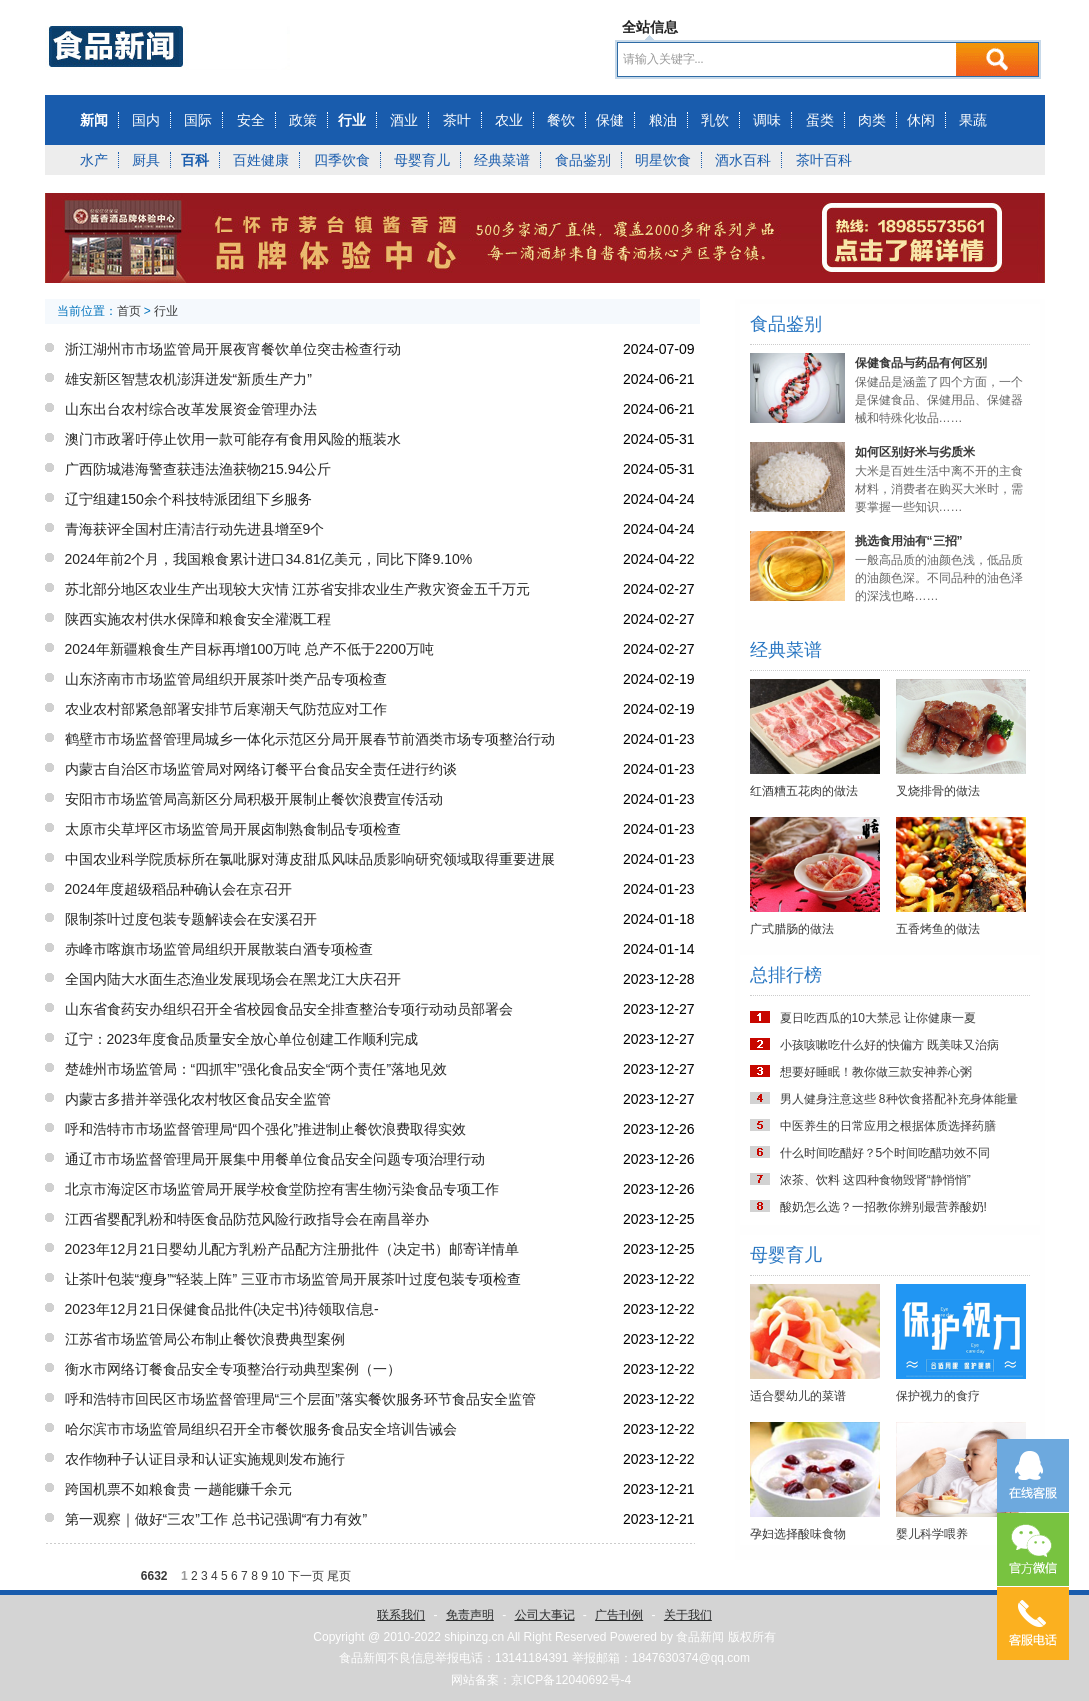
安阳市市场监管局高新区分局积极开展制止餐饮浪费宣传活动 (254, 799)
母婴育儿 (422, 160)
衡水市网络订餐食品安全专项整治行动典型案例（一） (233, 1369)
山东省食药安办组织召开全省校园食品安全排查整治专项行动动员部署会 (289, 1009)
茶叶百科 (824, 160)
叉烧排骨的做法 (938, 791)
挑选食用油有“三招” (909, 541)
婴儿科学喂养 (932, 1534)
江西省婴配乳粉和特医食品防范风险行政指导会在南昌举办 (247, 1219)
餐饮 (561, 120)
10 (277, 1576)
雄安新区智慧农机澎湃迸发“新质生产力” (188, 379)
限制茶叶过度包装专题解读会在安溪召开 (191, 919)
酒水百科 (743, 160)
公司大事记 (545, 1615)
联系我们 (401, 1615)
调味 (767, 120)
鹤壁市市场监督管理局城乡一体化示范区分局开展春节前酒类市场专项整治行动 (310, 739)
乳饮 (715, 120)
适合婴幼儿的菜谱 (798, 1396)
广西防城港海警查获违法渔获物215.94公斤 (198, 469)
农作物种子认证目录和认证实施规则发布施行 (205, 1459)
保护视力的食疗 (938, 1396)
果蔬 (973, 120)
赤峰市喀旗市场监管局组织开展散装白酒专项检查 (219, 949)
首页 (129, 311)
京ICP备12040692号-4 (571, 1680)
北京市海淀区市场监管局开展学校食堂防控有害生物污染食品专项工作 (282, 1189)
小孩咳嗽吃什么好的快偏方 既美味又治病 (889, 1045)
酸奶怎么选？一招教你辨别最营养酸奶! (883, 1207)
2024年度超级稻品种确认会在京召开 (178, 889)
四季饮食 (342, 160)
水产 (94, 160)
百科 (195, 160)
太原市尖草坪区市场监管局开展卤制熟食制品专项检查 (233, 829)
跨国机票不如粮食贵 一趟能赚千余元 (179, 1489)
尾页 (339, 1576)
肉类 (872, 120)
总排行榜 (786, 975)
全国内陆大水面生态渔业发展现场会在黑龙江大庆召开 (233, 979)
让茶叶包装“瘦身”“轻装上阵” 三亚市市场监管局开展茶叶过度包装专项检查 (293, 1279)
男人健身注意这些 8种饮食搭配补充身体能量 (899, 1099)
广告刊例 (619, 1615)
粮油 (663, 120)
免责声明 (470, 1615)
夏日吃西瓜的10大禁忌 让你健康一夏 (878, 1018)
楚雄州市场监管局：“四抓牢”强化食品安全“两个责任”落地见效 (256, 1069)
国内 (146, 120)
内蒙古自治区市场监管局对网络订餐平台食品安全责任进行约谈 (261, 769)
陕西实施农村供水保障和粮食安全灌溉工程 (198, 619)
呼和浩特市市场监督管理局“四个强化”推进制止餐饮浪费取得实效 (265, 1129)
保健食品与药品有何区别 (921, 363)
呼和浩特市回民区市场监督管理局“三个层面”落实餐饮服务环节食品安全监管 (300, 1399)
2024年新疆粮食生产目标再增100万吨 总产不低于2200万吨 (250, 649)
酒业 (404, 120)
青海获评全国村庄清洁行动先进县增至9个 (195, 529)
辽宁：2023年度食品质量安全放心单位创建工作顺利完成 (241, 1039)
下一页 (306, 1576)
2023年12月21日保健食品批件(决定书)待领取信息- (222, 1309)
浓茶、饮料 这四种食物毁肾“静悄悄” (875, 1180)
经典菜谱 (502, 160)
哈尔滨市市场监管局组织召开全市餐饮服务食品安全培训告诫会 (261, 1429)
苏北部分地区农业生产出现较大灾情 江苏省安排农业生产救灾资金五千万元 (298, 589)
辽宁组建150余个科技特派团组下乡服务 (188, 499)
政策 (303, 120)
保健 (610, 120)
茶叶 (457, 120)
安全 (251, 120)
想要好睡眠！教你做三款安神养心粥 (876, 1072)
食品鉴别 (583, 160)
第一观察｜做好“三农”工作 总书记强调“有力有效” (216, 1519)
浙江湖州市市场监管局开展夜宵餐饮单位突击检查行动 (233, 349)
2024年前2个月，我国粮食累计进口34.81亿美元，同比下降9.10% (269, 559)
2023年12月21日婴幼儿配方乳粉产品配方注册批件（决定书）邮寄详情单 (292, 1249)
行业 (352, 120)
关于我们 (688, 1615)
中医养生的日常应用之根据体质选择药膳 (888, 1126)
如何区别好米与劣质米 (915, 452)
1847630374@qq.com (691, 1658)
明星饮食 (663, 160)
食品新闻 (700, 1637)
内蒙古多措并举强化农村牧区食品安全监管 (198, 1099)
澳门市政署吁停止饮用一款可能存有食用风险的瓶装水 (233, 439)
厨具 (146, 160)
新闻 (94, 120)
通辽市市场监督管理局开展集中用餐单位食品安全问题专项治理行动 (275, 1159)
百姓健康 (261, 160)
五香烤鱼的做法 (938, 929)
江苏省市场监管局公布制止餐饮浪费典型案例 (205, 1339)
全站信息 (650, 27)
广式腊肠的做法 (792, 929)
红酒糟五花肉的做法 (804, 791)
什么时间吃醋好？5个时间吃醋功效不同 (885, 1153)
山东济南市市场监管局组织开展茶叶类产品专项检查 (226, 679)
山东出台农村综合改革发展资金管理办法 (191, 409)
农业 (509, 120)
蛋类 (820, 120)
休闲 (921, 120)
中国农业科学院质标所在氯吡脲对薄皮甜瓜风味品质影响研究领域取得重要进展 (310, 859)
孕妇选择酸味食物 (798, 1534)
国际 (198, 120)
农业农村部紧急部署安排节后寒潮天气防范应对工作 (226, 709)
